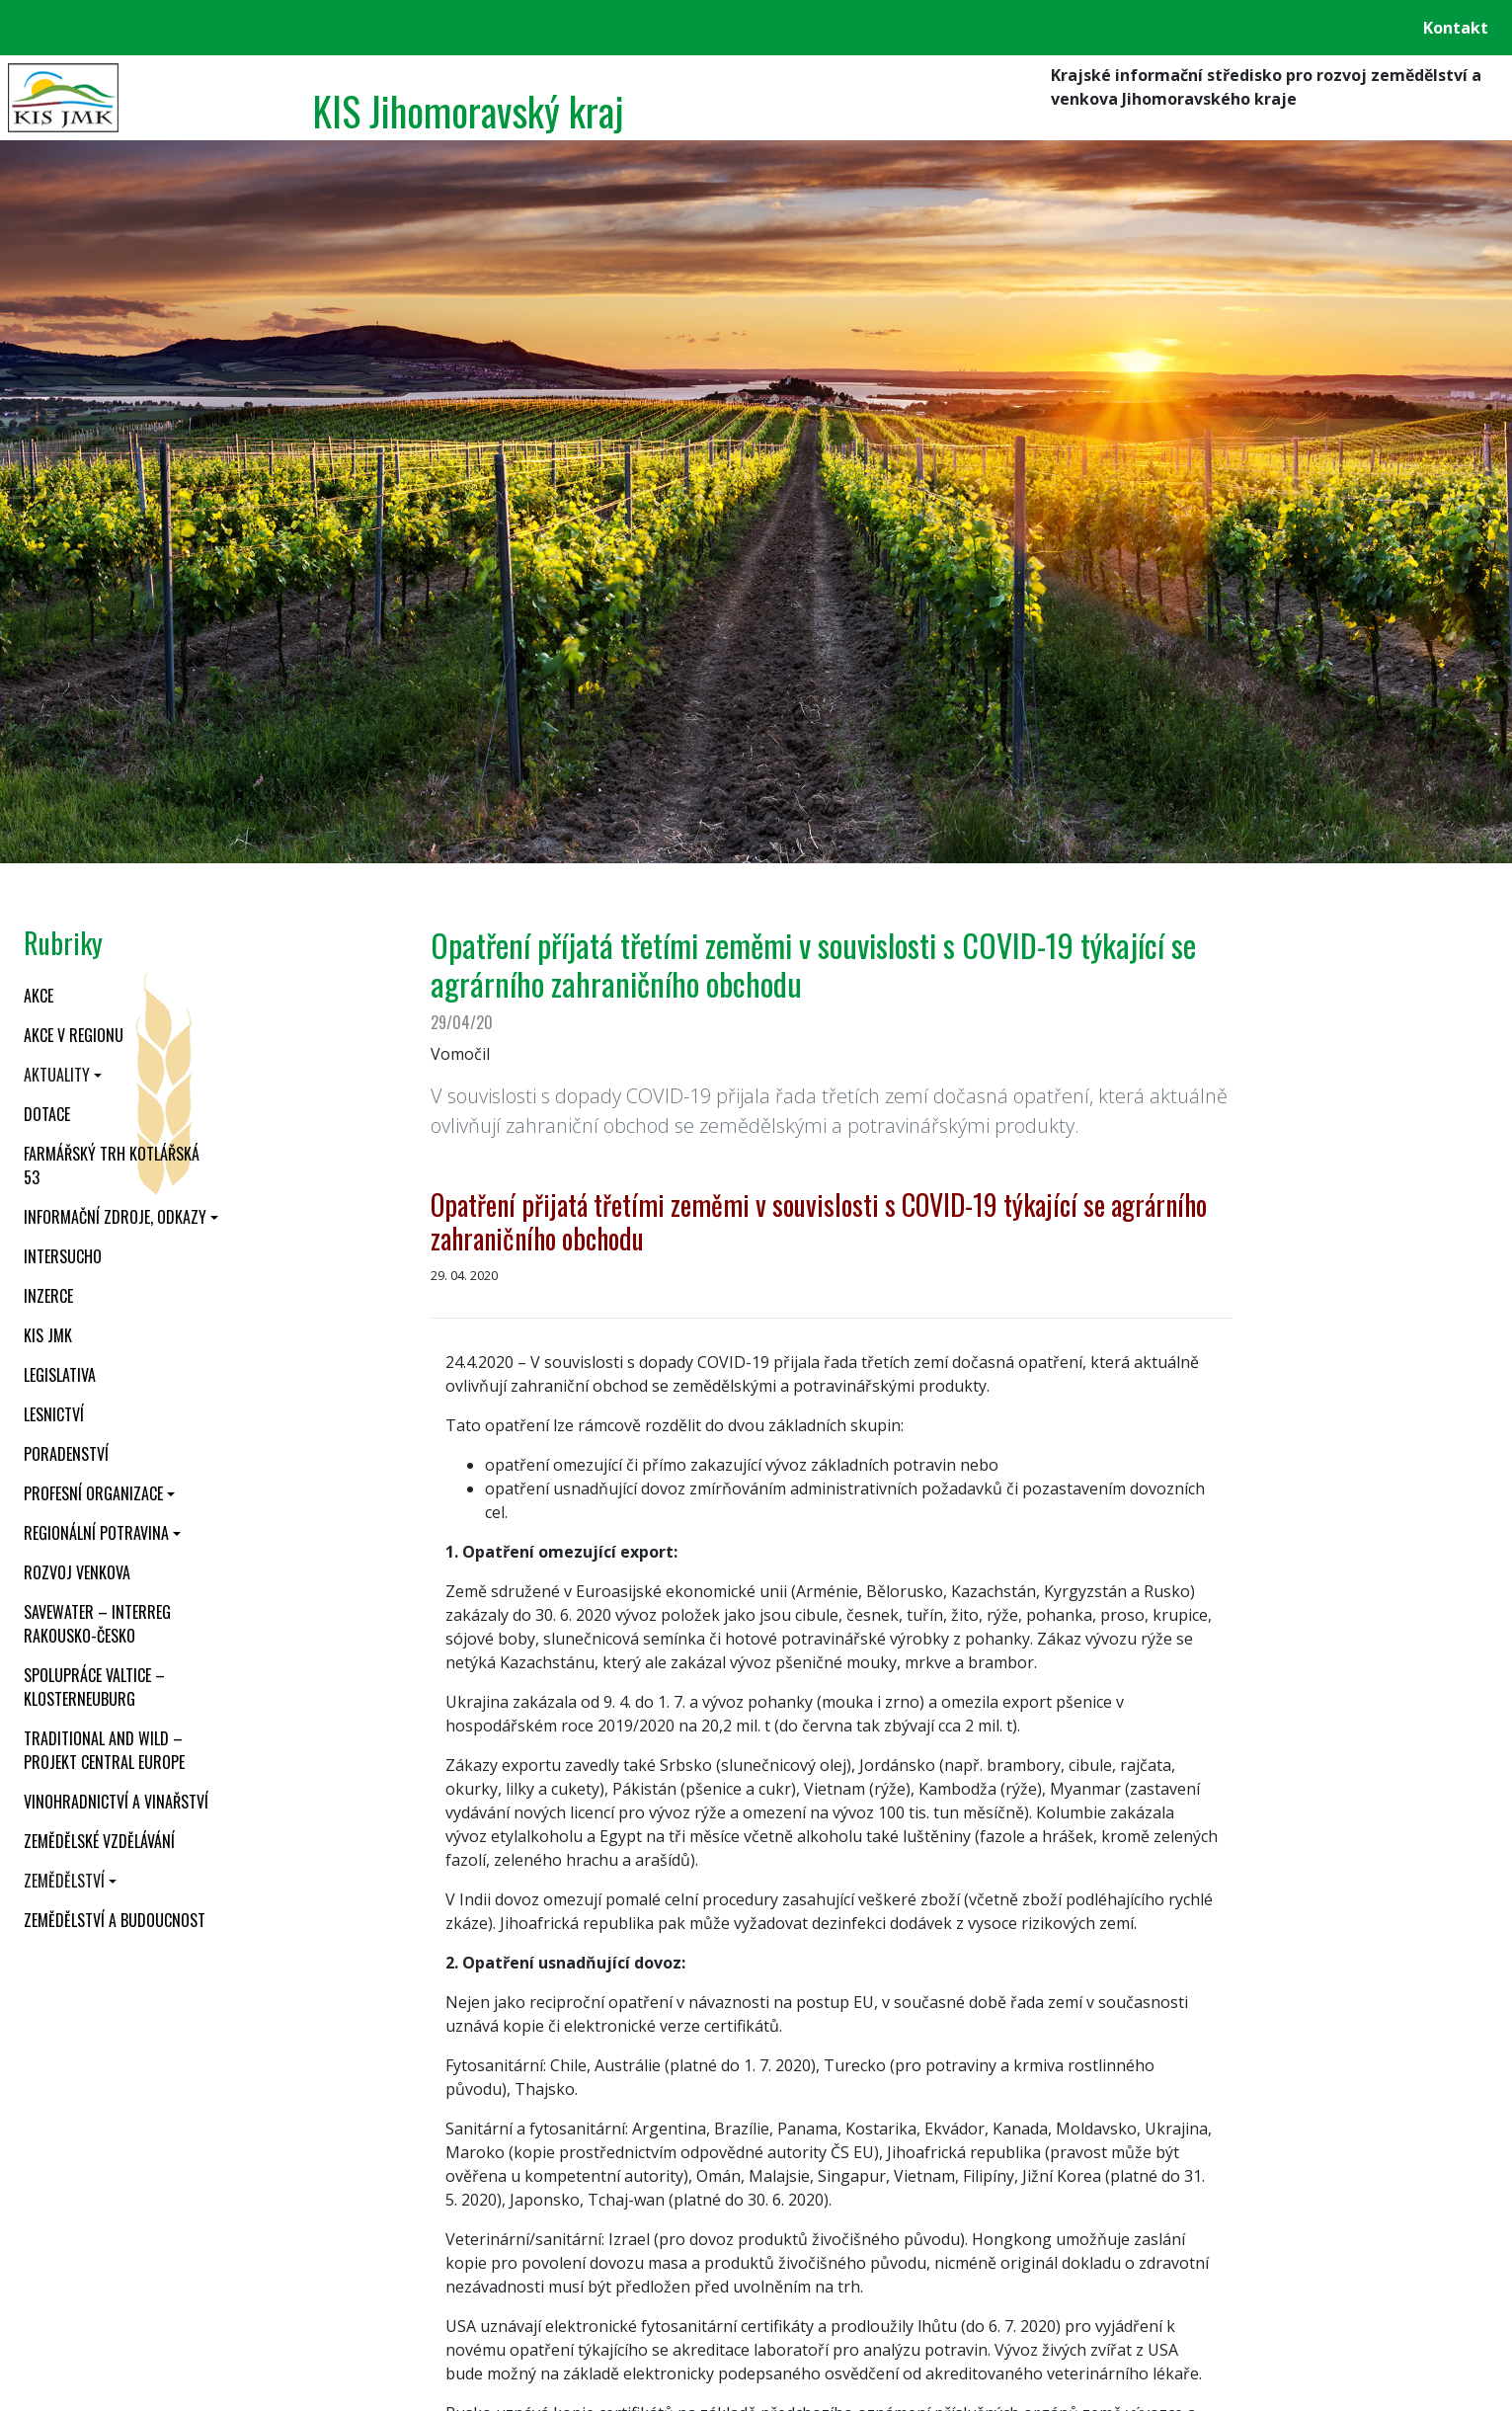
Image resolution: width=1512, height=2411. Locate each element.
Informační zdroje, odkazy (115, 1217)
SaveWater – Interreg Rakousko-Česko (97, 1624)
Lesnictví (54, 1414)
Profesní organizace (93, 1493)
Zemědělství (64, 1880)
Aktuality (57, 1074)
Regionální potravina (96, 1533)
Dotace (47, 1114)
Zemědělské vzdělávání (99, 1841)
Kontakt (1455, 28)
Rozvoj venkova (77, 1572)
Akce (38, 995)
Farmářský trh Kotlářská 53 (111, 1165)
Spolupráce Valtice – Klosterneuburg (94, 1687)
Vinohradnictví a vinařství (116, 1801)
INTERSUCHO (63, 1256)
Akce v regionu (73, 1035)
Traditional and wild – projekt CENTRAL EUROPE (104, 1750)
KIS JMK (48, 1335)
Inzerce (48, 1296)
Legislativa (60, 1375)
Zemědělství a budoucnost (114, 1920)
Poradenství (66, 1454)
